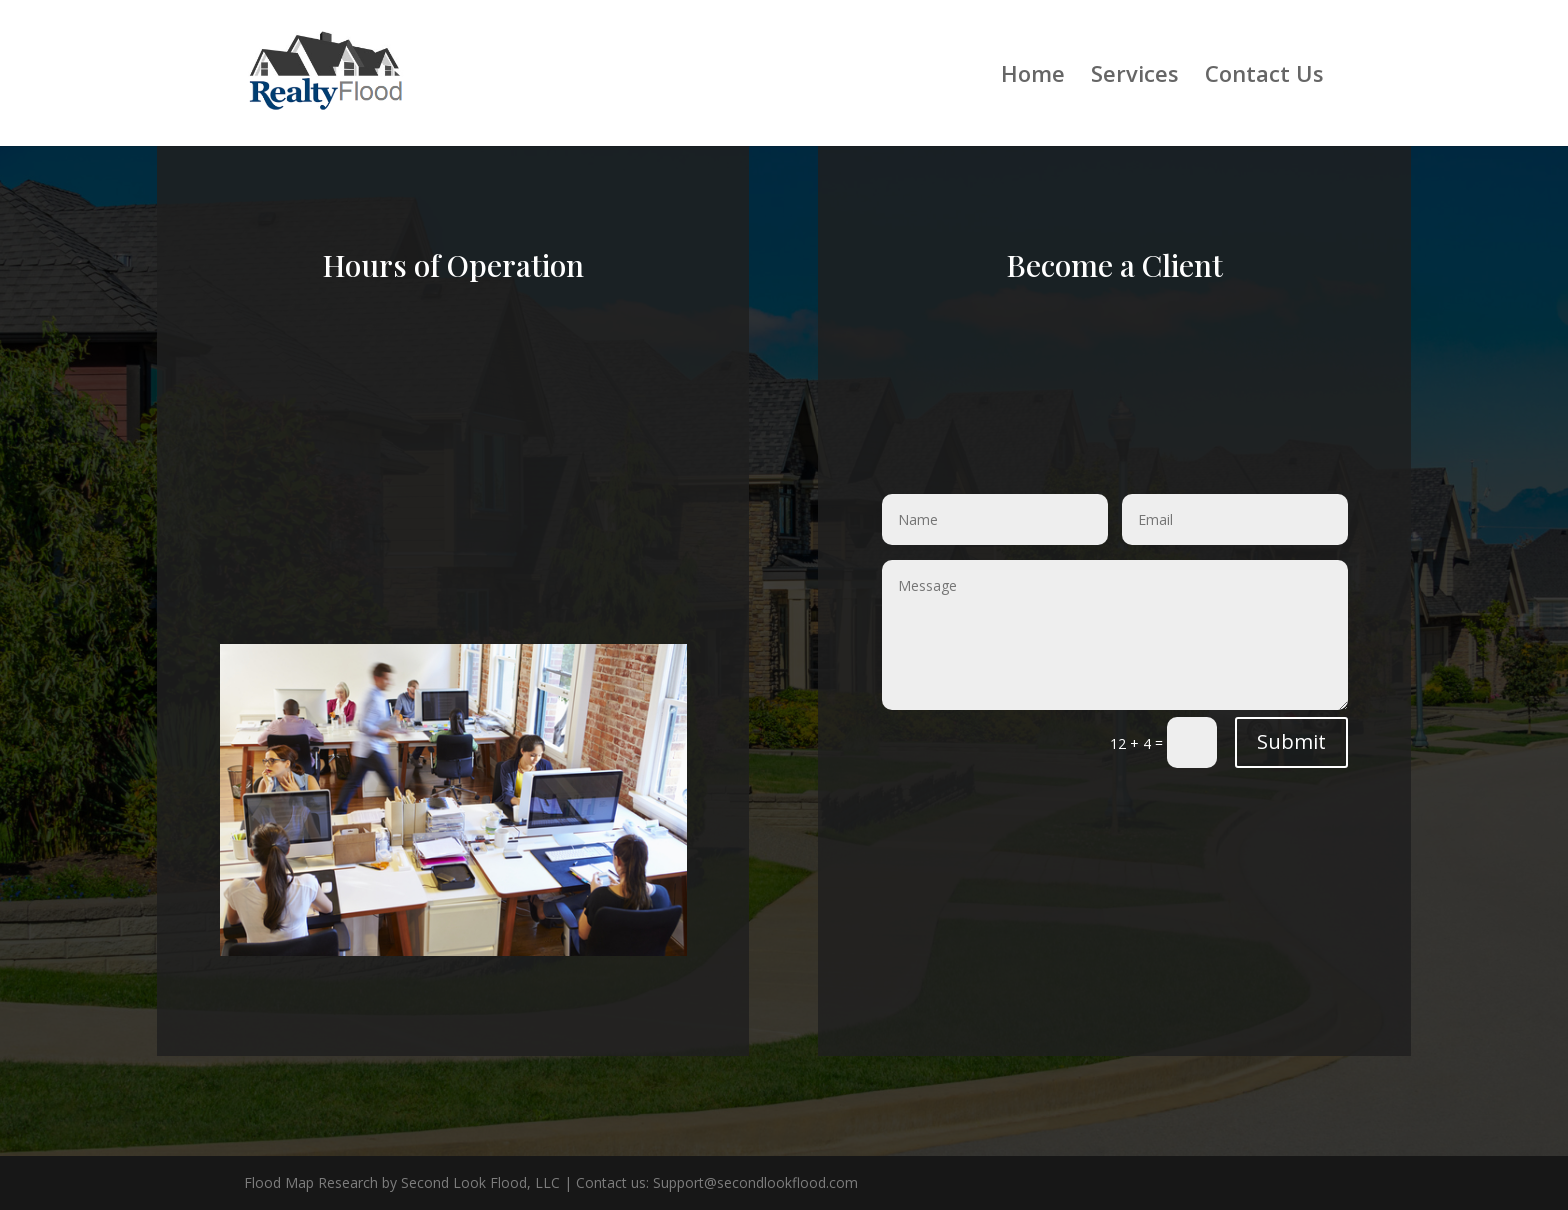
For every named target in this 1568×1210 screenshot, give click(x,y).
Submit (1291, 741)
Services (1135, 77)
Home (1033, 77)
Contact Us (1264, 77)
